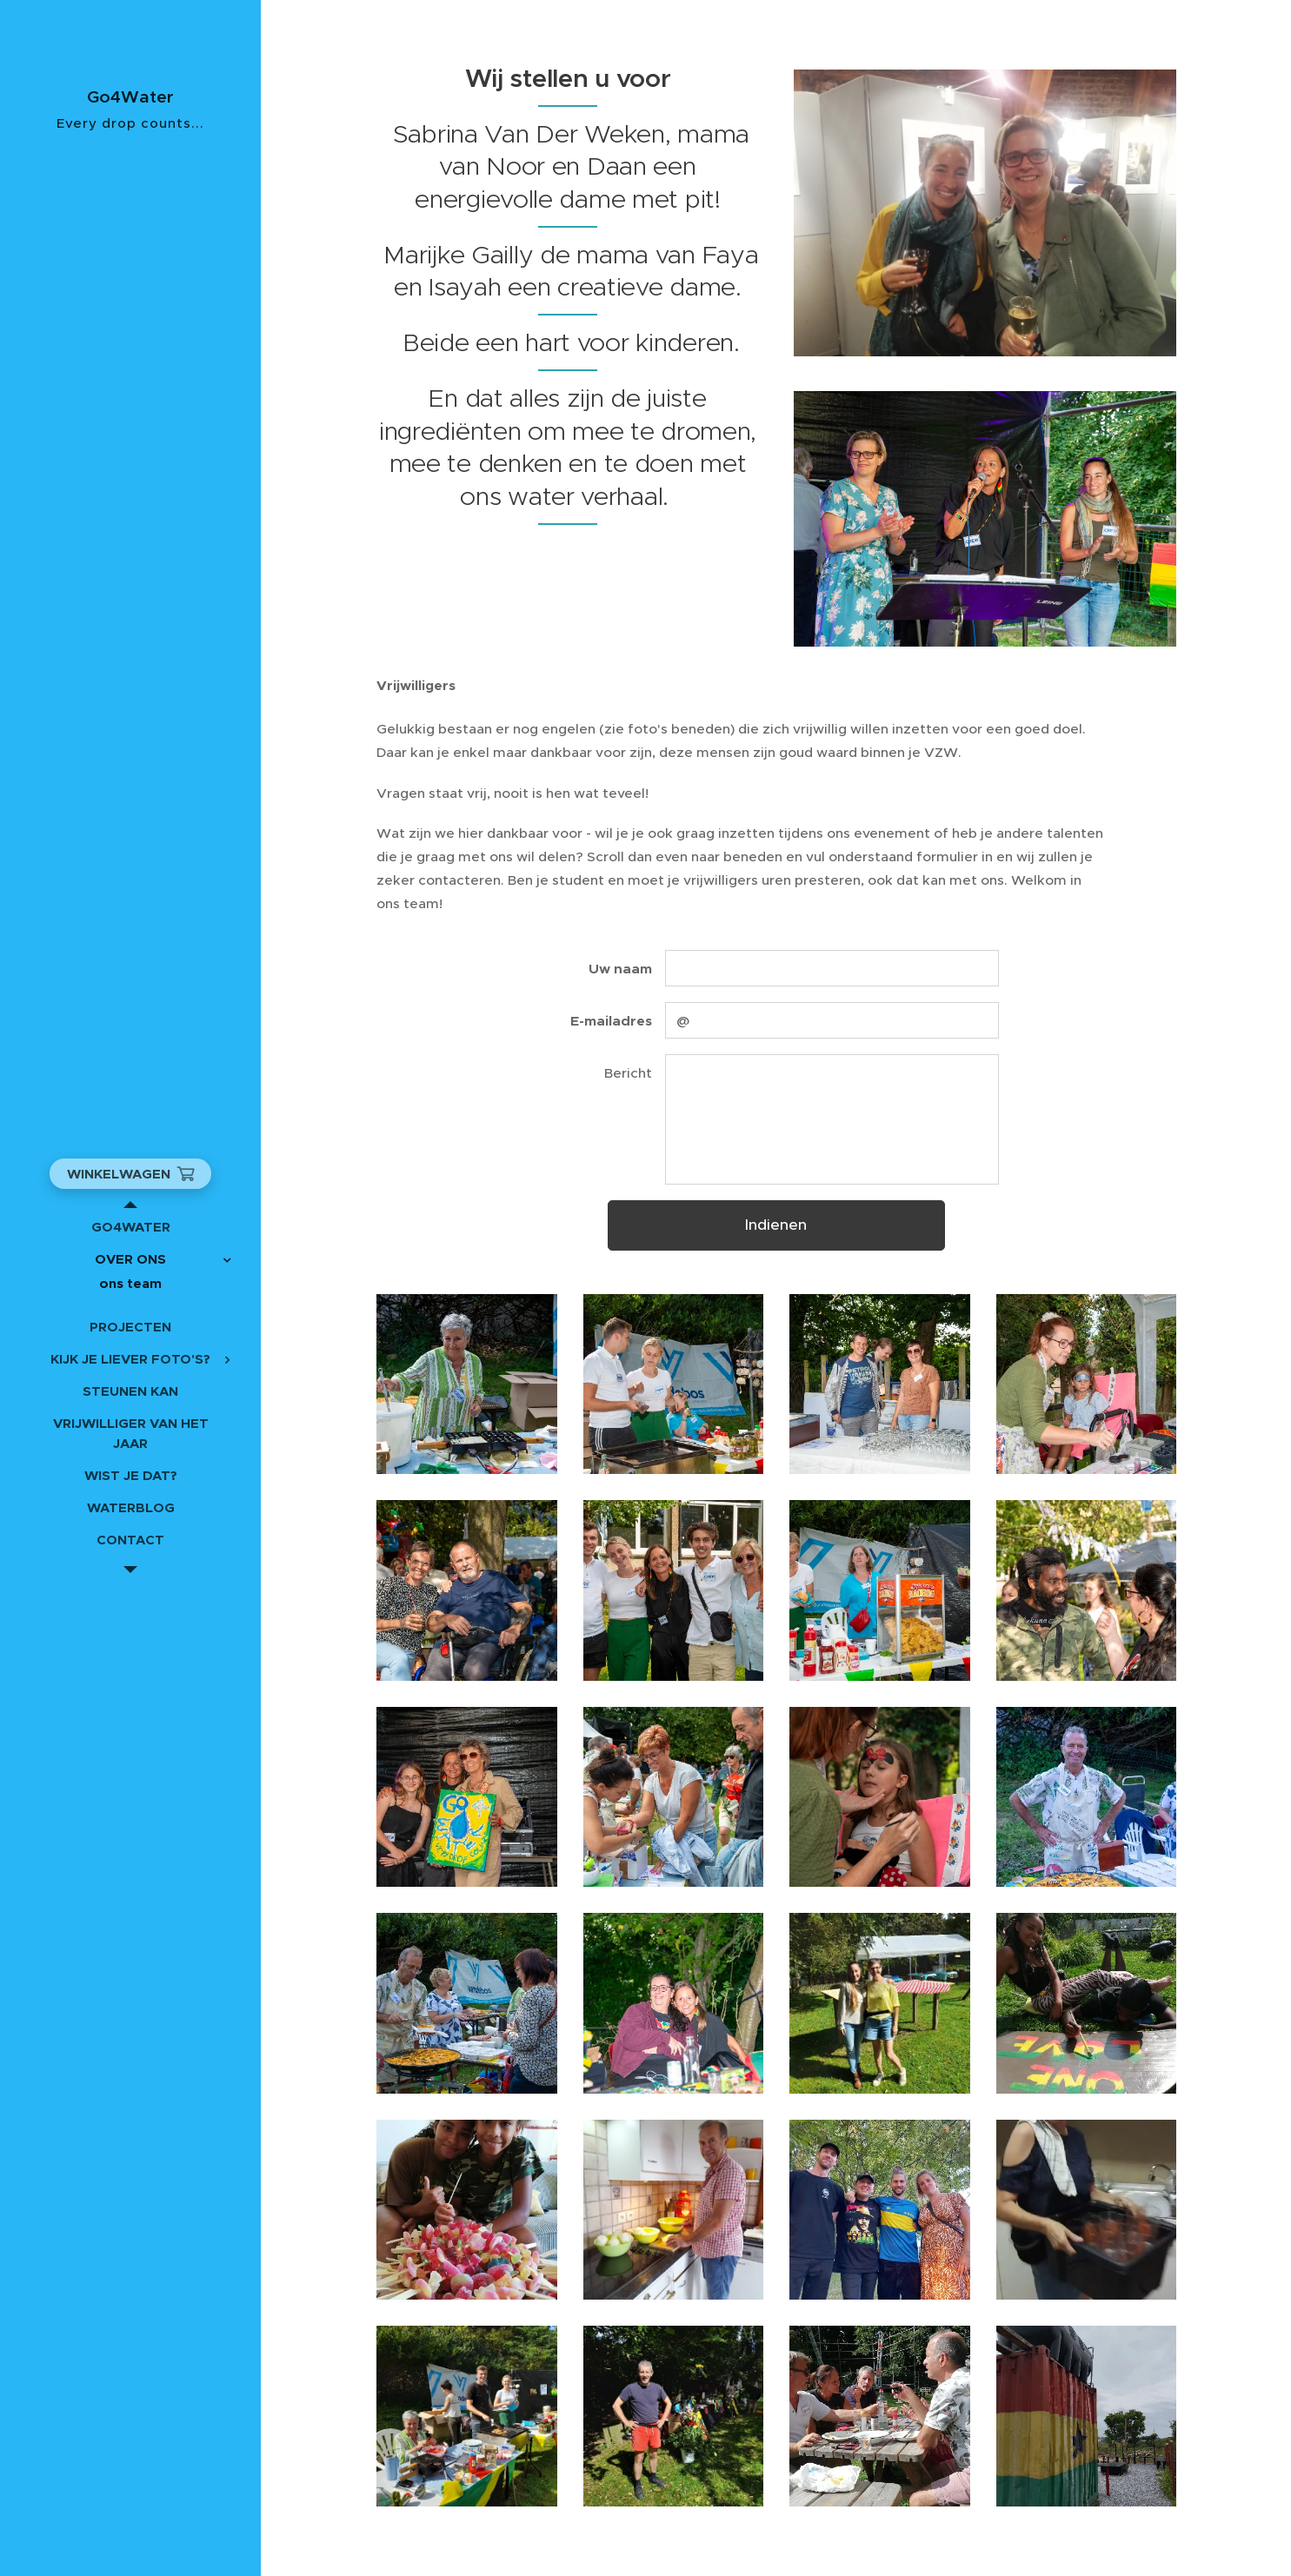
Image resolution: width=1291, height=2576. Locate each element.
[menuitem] (130, 1227)
